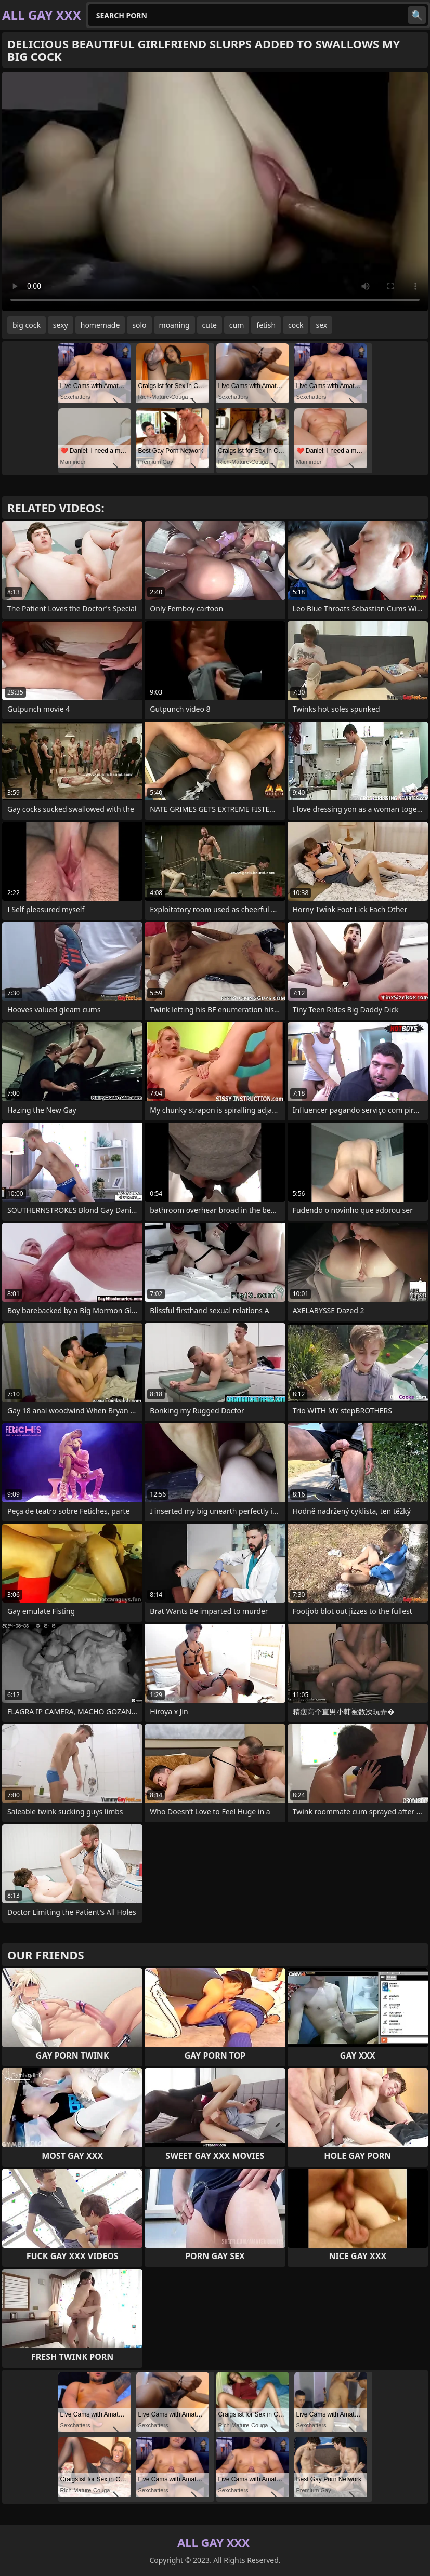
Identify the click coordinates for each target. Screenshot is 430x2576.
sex (321, 325)
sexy (60, 325)
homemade (100, 325)
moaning (174, 325)
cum (236, 325)
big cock (26, 325)
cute (209, 325)
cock (295, 325)
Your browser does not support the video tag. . (215, 191)
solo (139, 325)
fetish (266, 325)
